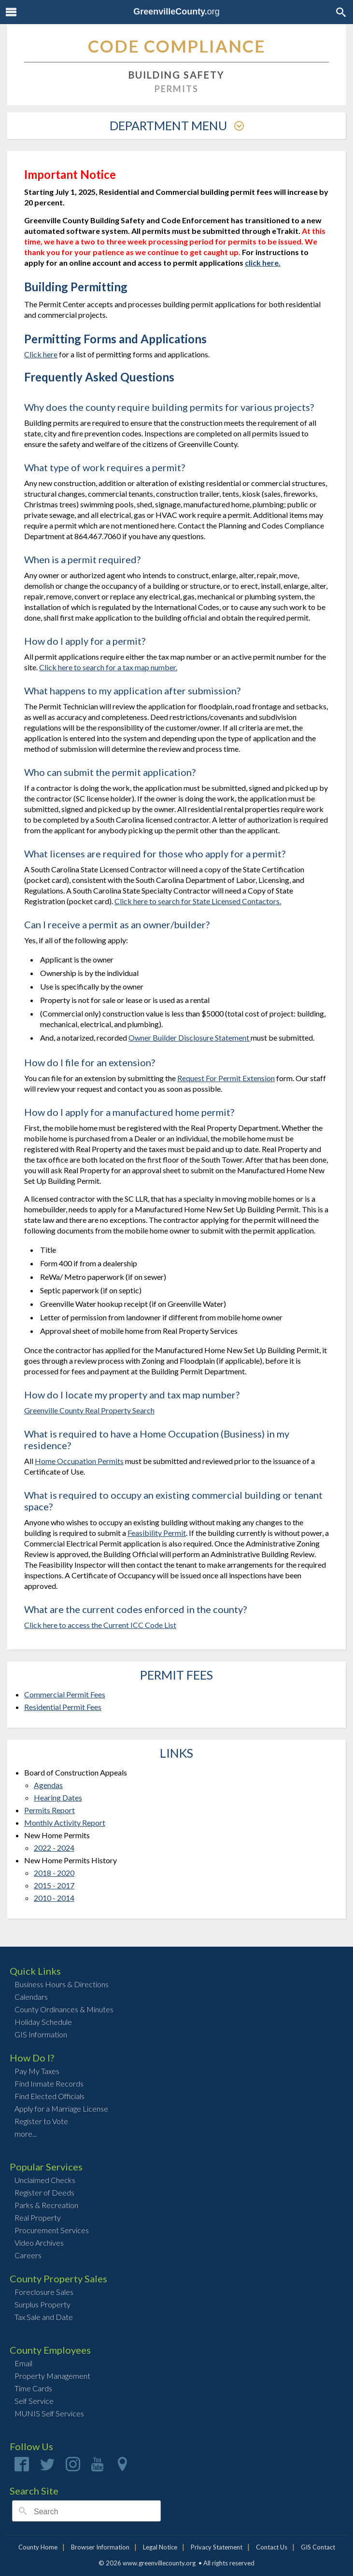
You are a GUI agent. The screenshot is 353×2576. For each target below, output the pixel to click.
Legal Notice (160, 2547)
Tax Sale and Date (43, 2316)
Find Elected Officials (49, 2096)
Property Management (52, 2375)
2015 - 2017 (54, 1885)
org (176, 11)
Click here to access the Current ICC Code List (100, 1624)
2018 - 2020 (54, 1872)
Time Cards (33, 2388)
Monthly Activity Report (64, 1822)
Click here (40, 354)
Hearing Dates (58, 1797)
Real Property (37, 2217)
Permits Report (49, 1810)
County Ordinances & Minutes (63, 2009)
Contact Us (271, 2547)
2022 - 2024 (54, 1847)
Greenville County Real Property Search (89, 1410)
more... (25, 2133)
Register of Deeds (44, 2192)
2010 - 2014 (54, 1897)
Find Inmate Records (49, 2083)
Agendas (48, 1785)
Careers (28, 2255)
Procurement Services (51, 2230)
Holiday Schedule (43, 2021)
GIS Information (40, 2034)
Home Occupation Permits (79, 1460)
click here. (263, 262)
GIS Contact (318, 2547)
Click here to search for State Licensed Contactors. (197, 901)
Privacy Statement (216, 2547)
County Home (37, 2547)
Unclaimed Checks (44, 2179)
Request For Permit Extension (226, 1078)
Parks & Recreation (46, 2205)
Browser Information (100, 2547)
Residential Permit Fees (62, 1706)
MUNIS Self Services (49, 2413)
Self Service (34, 2400)
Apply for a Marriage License (61, 2108)
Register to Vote (41, 2121)
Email (23, 2363)
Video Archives (39, 2242)
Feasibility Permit (156, 1532)
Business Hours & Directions (61, 1984)
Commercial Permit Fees (64, 1694)
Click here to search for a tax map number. (108, 667)
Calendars (31, 1996)
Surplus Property (42, 2304)
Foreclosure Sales (43, 2291)
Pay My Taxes (36, 2070)
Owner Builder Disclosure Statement (189, 1037)
